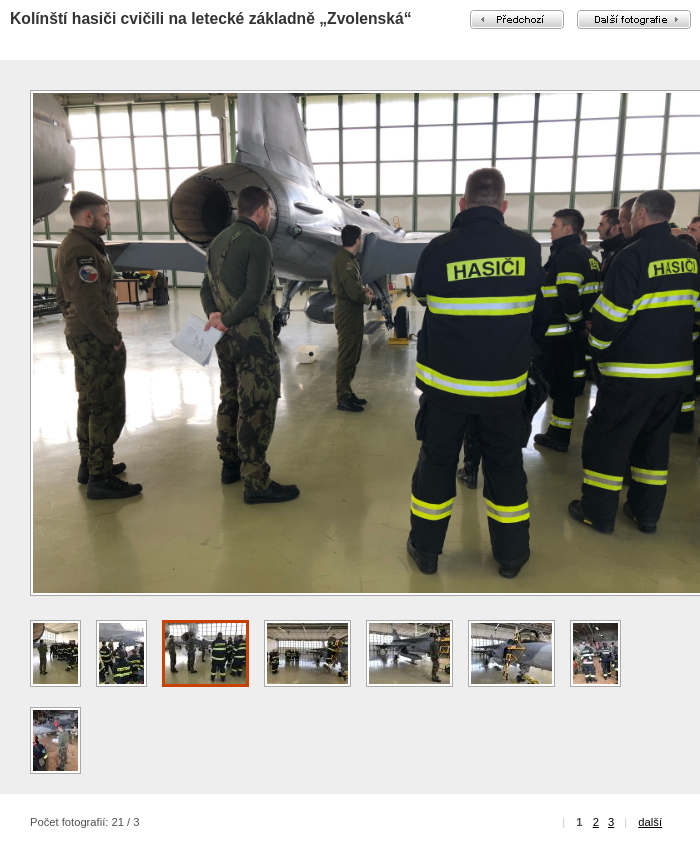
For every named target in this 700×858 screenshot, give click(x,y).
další (650, 822)
